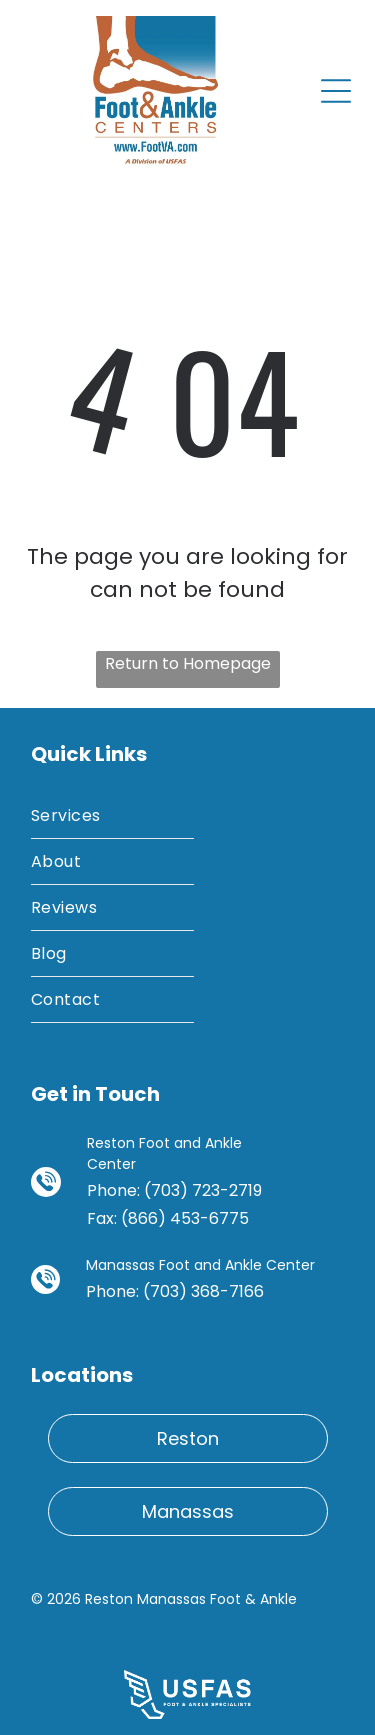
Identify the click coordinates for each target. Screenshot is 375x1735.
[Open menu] (336, 91)
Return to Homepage (188, 663)
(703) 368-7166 (203, 1291)
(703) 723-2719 (203, 1190)
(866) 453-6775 (185, 1218)
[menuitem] (112, 816)
